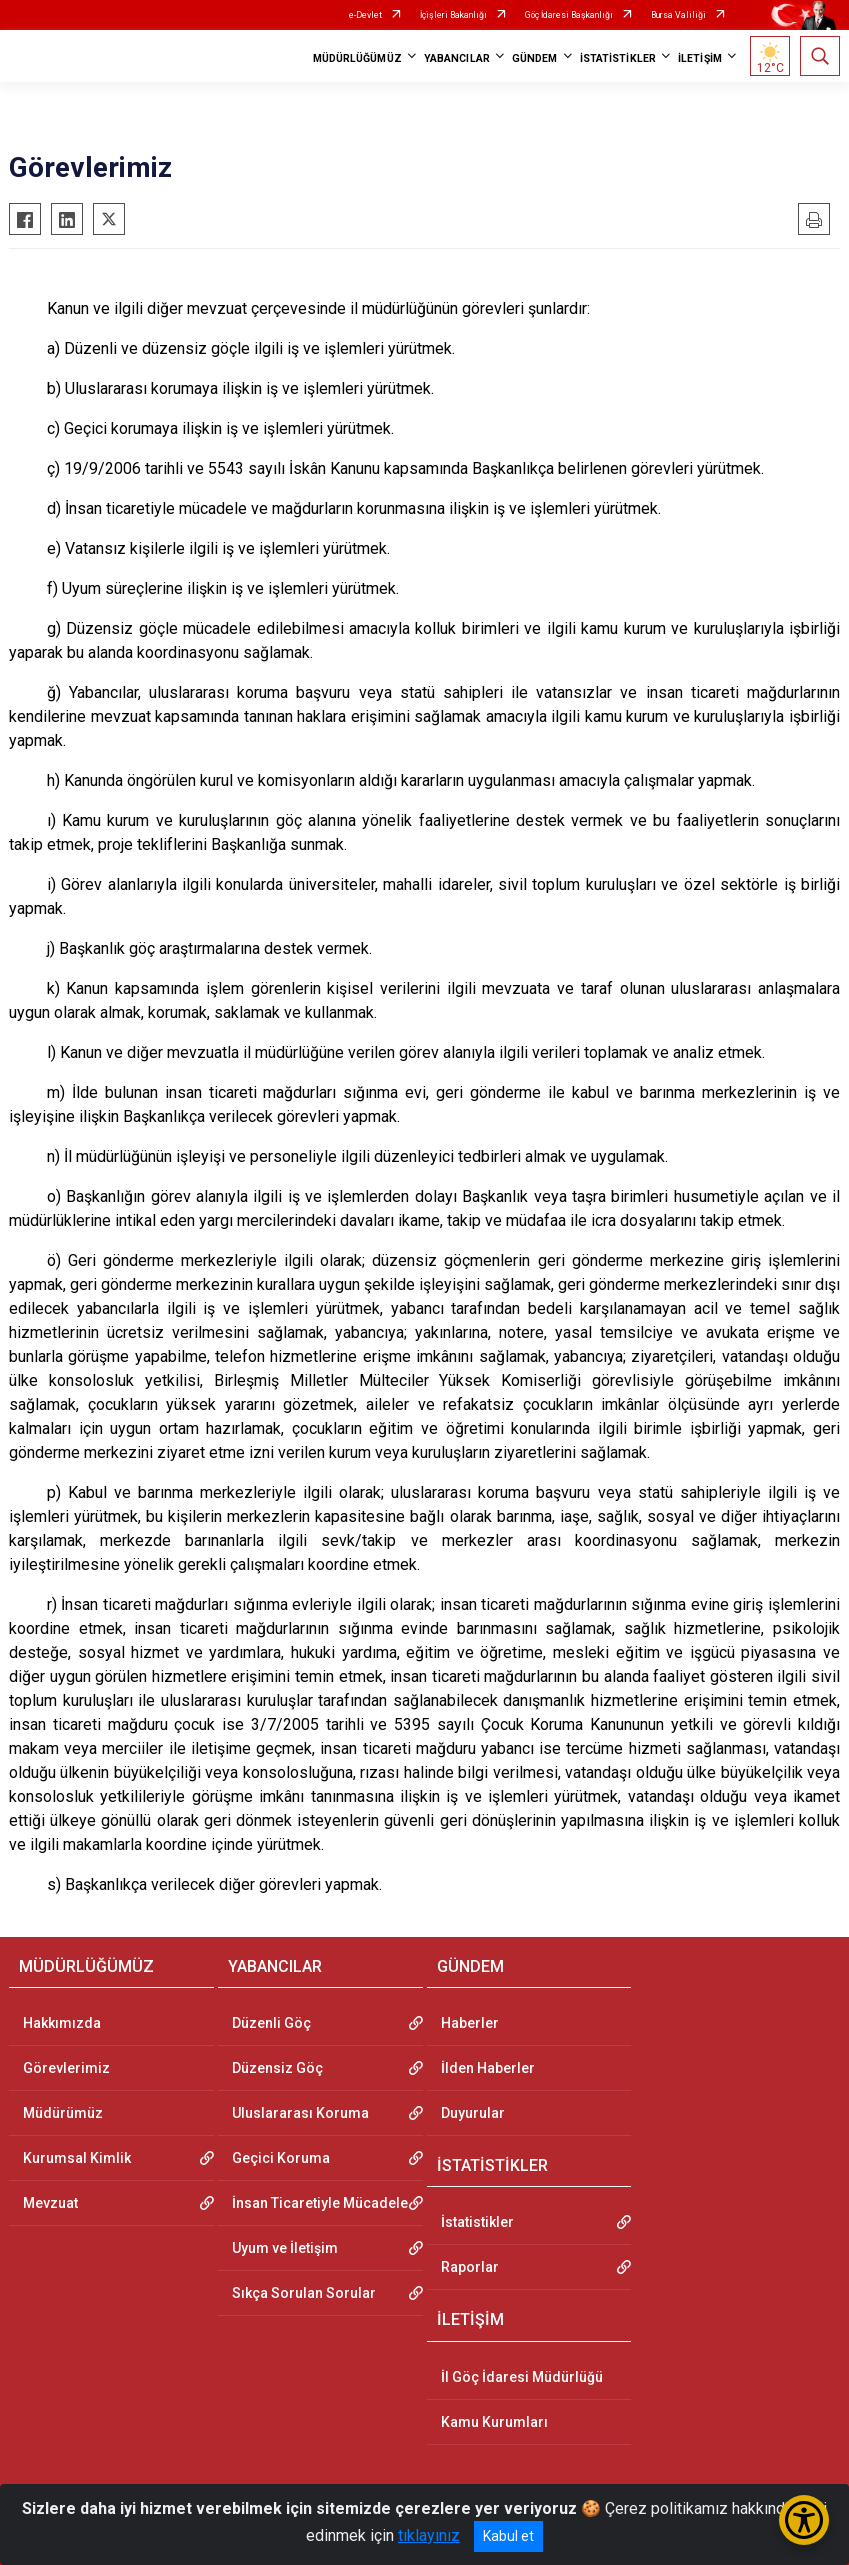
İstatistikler (477, 2222)
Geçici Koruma (281, 2158)
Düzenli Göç (271, 2023)
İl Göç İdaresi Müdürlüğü (522, 2377)
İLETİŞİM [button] (700, 58)
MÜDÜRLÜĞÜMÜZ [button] (357, 58)
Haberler (470, 2023)
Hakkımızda (62, 2023)
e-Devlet (365, 15)
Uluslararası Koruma (300, 2113)
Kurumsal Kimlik (77, 2158)
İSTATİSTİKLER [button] (618, 58)
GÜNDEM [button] (535, 58)
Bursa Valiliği (678, 15)
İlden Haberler (488, 2068)
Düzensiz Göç (277, 2068)
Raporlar (470, 2267)
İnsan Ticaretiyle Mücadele (320, 2203)
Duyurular (473, 2113)
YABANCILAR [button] (457, 58)
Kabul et (508, 2536)
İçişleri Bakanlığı (453, 15)
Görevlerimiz (66, 2068)
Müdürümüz (63, 2113)
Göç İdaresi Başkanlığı (569, 15)
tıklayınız (429, 2535)
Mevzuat (50, 2203)
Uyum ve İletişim (285, 2248)
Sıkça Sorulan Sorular (304, 2293)
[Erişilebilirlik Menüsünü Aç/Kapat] (804, 2520)
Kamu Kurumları (494, 2422)
